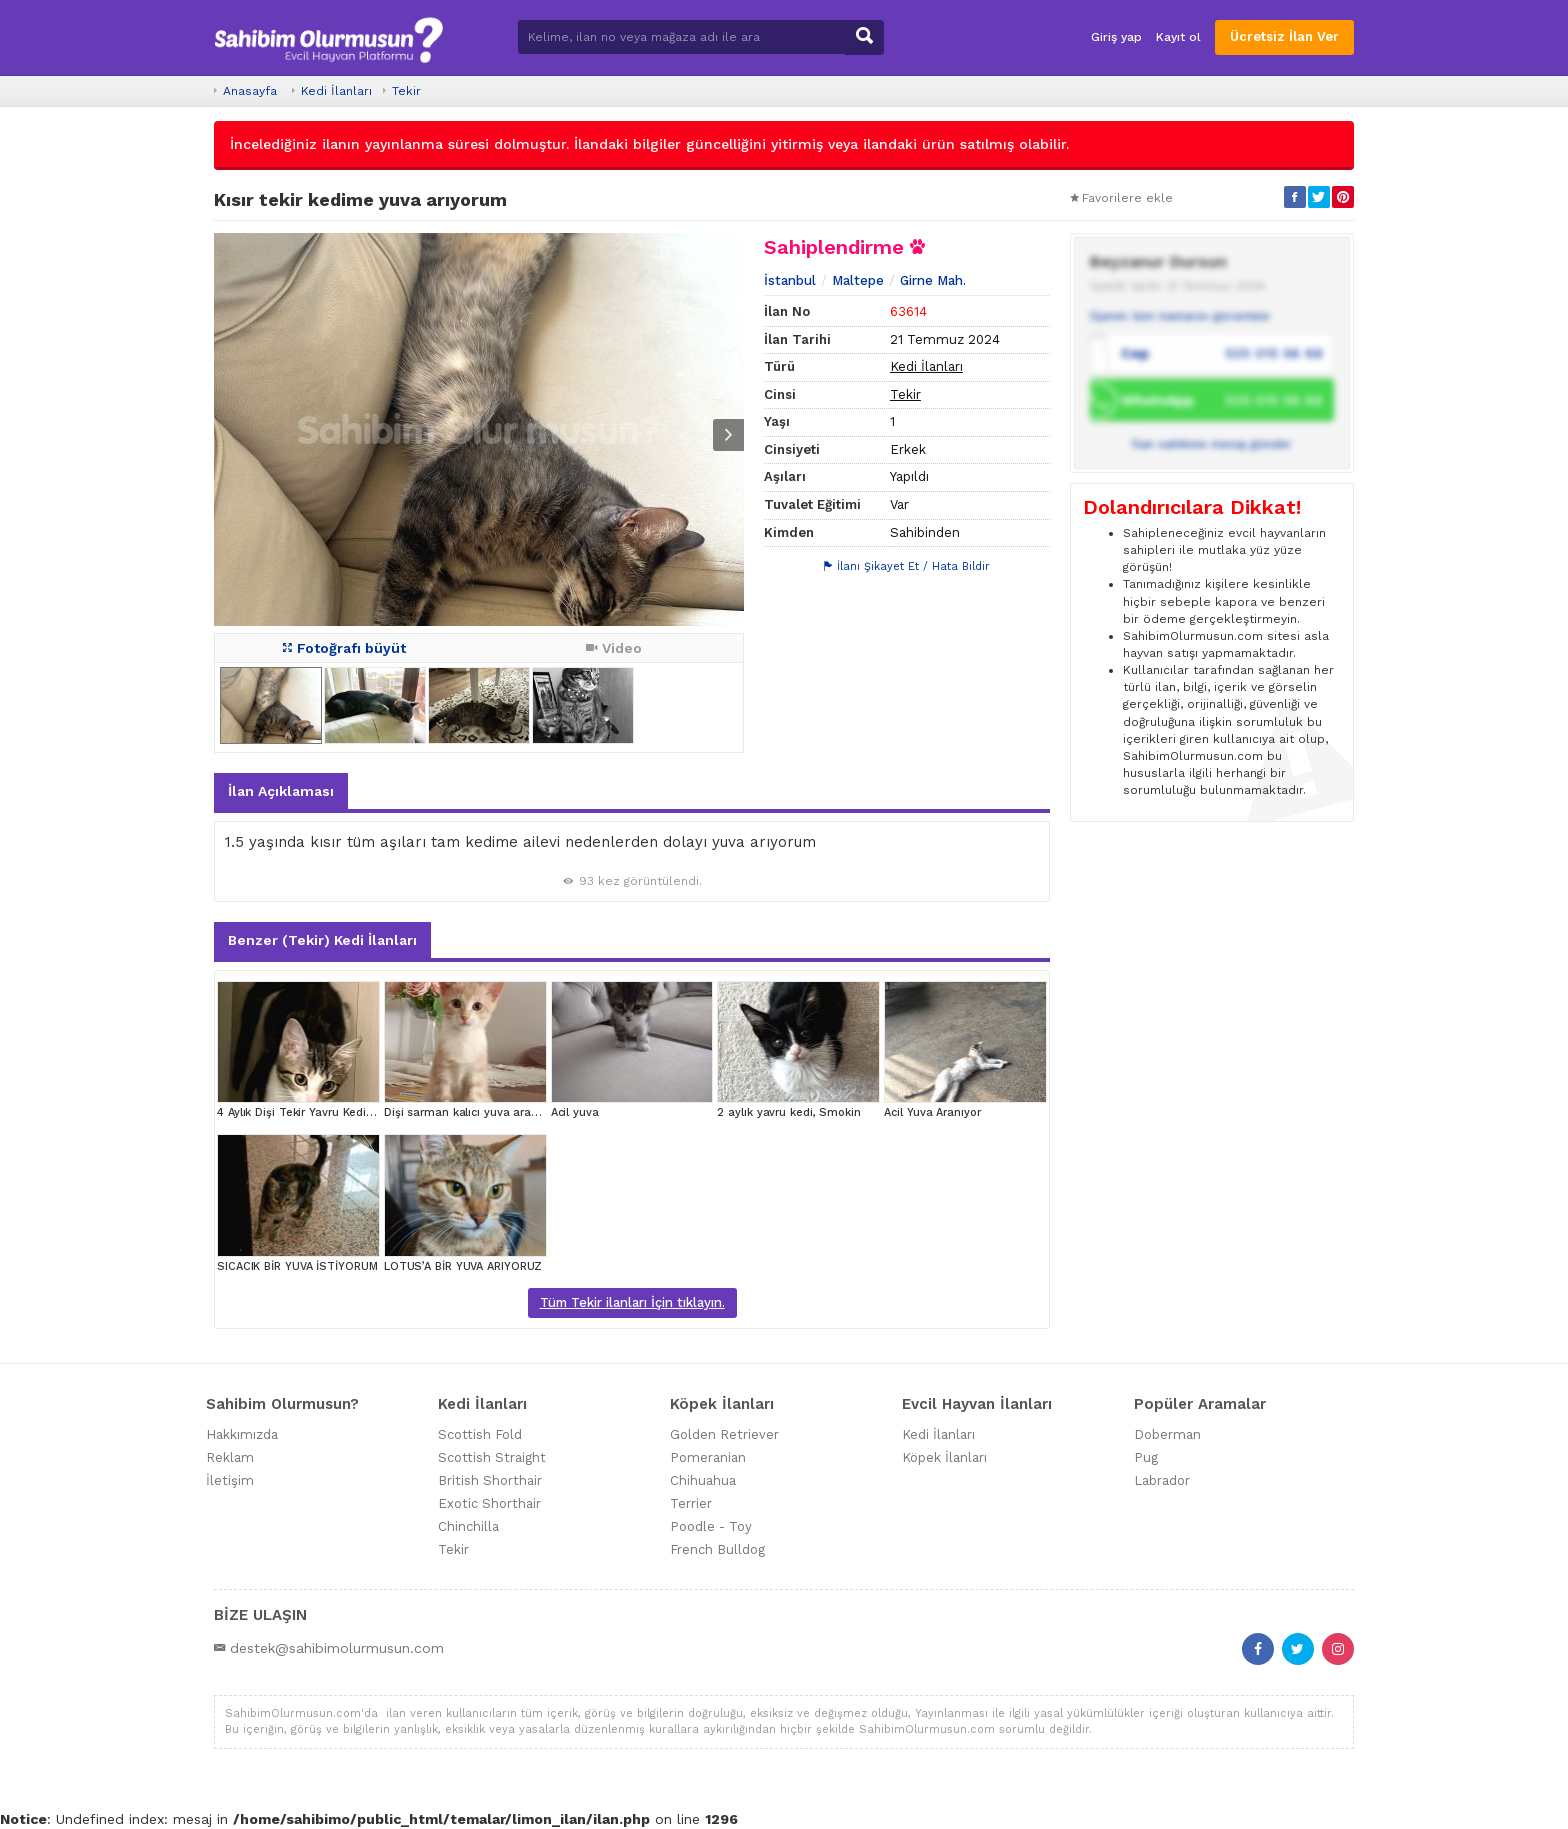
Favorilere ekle (1121, 198)
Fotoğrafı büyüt (344, 648)
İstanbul (790, 280)
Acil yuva (575, 1112)
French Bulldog (717, 1549)
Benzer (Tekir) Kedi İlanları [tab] (322, 940)
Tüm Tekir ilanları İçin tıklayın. (632, 1302)
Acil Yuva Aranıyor (932, 1112)
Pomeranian (708, 1457)
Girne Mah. (933, 280)
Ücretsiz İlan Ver (1284, 36)
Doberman (1167, 1434)
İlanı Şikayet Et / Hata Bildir (907, 566)
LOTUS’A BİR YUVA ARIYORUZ (463, 1266)
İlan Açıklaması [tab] (281, 791)
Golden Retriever (724, 1434)
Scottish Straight (492, 1457)
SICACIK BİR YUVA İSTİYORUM (297, 1266)
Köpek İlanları (944, 1457)
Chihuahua (703, 1480)
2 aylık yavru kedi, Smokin (788, 1112)
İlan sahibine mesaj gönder (1212, 444)
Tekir (406, 91)
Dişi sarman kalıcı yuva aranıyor (471, 1112)
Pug (1146, 1457)
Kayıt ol (1178, 37)
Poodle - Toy (711, 1526)
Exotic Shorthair (489, 1503)
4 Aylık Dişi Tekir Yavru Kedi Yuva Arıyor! (325, 1112)
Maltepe (858, 280)
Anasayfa (250, 91)
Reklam (230, 1457)
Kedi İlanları (336, 91)
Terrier (691, 1503)
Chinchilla (468, 1526)
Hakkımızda (242, 1434)
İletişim (230, 1480)
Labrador (1162, 1480)
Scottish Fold (480, 1434)
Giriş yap (1116, 37)
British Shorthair (490, 1480)
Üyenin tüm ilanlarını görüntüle (1180, 316)
